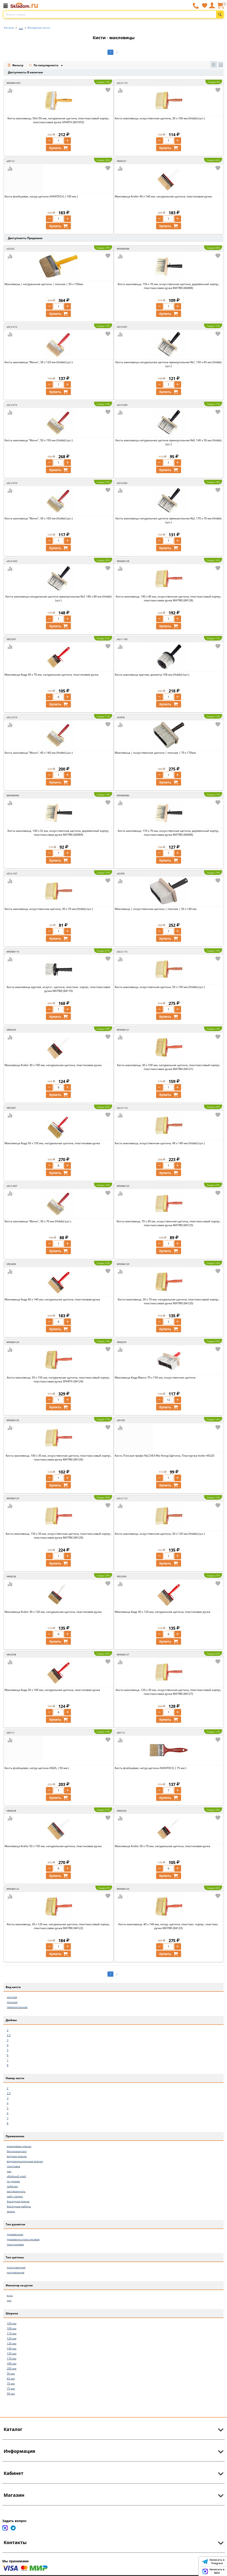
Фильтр (15, 65)
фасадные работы (19, 2206)
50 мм (11, 2373)
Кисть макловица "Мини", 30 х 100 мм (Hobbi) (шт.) (39, 518)
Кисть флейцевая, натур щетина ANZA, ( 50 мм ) (37, 1768)
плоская (12, 2002)
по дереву (13, 2181)
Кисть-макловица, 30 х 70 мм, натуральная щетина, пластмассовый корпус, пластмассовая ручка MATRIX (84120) (168, 1301)
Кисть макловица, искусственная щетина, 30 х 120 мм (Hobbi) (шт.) (160, 1534)
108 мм (11, 2328)
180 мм (11, 2363)
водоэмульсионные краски (25, 2161)
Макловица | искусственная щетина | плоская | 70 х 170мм (155, 753)
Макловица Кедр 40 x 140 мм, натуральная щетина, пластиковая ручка (52, 1299)
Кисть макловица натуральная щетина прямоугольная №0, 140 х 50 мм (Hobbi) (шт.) (168, 442)
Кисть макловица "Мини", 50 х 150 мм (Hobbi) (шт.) (39, 440)
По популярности (44, 65)
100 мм (11, 2323)
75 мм (11, 2388)
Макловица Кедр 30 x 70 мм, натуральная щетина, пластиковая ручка (51, 675)
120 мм (11, 2338)
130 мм (11, 2343)
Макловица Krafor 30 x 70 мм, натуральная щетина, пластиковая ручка (162, 1846)
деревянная (15, 2234)
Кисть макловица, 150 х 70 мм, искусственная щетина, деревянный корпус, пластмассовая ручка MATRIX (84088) (168, 286)
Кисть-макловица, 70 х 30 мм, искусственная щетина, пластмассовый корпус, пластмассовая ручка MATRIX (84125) (169, 1223)
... (21, 26)
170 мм (11, 2358)
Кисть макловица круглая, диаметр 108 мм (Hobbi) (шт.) (152, 675)
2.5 (9, 2035)
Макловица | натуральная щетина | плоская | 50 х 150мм (44, 284)
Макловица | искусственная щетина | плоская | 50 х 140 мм (156, 909)
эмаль (11, 2211)
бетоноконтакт (17, 2151)
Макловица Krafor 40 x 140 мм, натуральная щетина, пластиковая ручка (163, 196)
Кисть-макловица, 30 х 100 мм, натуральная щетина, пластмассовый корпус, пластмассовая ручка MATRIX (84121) (168, 1067)
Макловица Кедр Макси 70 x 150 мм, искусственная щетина (155, 1377)
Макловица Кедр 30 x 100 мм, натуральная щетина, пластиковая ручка (52, 1690)
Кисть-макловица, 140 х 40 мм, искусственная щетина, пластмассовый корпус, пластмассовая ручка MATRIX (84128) (168, 598)
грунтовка (13, 2166)
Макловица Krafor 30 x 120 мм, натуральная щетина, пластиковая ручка (53, 1612)
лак (9, 2171)
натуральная (15, 2272)
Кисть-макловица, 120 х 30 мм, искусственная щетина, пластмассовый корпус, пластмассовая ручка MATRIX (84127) (168, 1692)
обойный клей (16, 2176)
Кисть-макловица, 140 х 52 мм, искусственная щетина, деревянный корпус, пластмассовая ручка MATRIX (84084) (58, 833)
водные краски (17, 2156)
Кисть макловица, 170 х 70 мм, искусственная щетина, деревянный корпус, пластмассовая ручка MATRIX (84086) (168, 833)
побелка (12, 2186)
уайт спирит (15, 2196)
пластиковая (15, 2244)
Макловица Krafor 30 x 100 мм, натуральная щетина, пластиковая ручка (53, 1065)
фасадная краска (18, 2201)
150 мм (11, 2353)
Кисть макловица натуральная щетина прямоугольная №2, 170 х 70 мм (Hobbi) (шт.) (168, 520)
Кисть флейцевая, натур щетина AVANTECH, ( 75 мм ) (150, 1768)
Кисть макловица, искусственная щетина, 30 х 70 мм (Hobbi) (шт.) (49, 909)
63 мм (11, 2378)
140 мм (11, 2348)
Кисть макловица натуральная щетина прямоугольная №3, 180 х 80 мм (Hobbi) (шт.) (58, 598)
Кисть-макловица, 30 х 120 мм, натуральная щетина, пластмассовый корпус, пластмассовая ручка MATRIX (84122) (58, 1926)
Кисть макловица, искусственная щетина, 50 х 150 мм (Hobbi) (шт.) (160, 987)
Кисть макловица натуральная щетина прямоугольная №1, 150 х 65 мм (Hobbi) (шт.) (168, 364)
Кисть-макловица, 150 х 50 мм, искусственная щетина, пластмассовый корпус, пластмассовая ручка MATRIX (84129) (58, 1535)
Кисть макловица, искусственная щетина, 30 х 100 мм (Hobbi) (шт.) (160, 118)
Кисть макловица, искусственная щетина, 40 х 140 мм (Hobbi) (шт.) (160, 1143)
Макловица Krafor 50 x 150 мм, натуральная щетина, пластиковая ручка (53, 1846)
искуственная (16, 2267)
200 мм (11, 2368)
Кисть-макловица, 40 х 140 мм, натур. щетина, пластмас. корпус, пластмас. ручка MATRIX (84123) (168, 1926)
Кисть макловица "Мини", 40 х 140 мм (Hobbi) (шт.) (39, 753)
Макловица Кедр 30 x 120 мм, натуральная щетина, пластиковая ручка (162, 1612)
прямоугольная (17, 2007)
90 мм (11, 2393)
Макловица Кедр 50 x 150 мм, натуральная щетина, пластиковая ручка (52, 1143)
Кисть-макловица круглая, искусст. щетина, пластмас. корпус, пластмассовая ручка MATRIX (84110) (58, 989)
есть (10, 2295)
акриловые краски (19, 2146)
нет (9, 2300)
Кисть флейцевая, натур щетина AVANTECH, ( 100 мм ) (41, 196)
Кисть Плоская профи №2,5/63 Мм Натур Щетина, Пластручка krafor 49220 (164, 1456)
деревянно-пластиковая (23, 2239)
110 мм (11, 2333)
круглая (12, 1997)
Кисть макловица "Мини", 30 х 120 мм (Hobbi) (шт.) (39, 362)
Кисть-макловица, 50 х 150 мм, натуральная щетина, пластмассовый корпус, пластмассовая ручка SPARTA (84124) (58, 1379)
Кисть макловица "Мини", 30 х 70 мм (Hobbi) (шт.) (38, 1221)
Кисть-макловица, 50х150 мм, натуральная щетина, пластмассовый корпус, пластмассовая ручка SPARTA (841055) (58, 120)
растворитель (16, 2191)
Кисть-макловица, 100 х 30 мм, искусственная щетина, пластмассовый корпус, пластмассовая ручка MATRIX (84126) (58, 1457)
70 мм (11, 2383)
